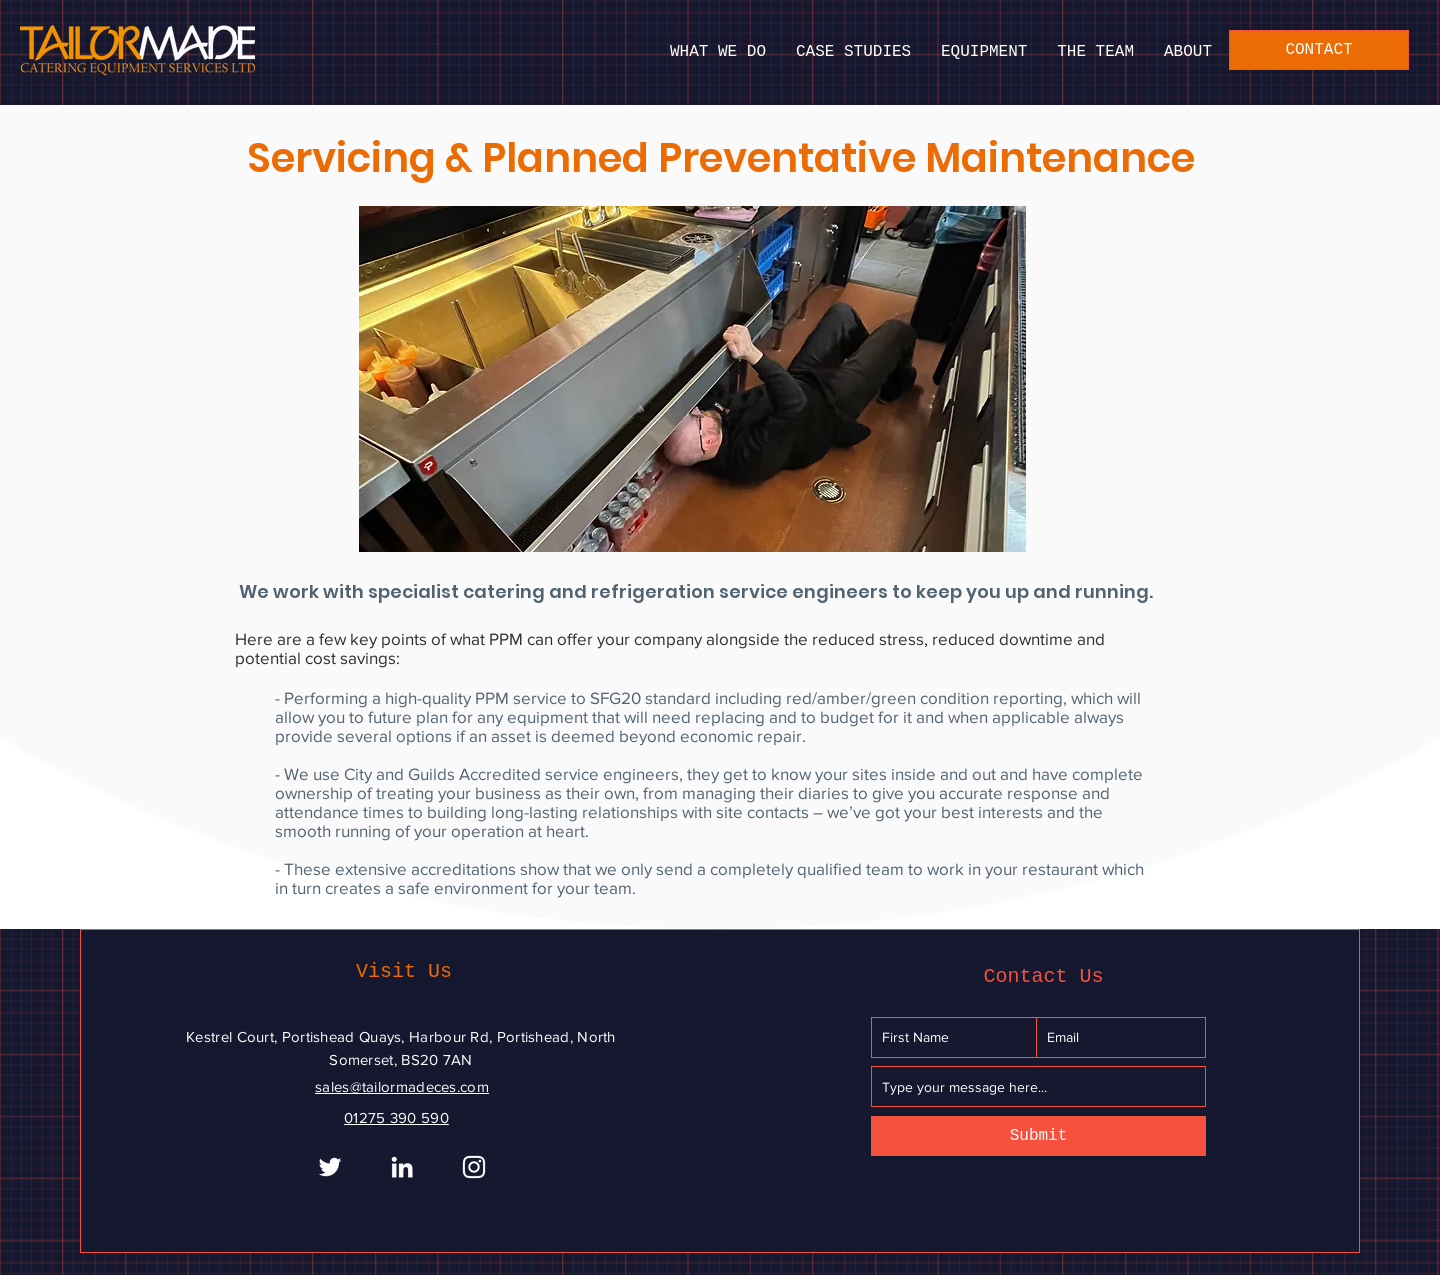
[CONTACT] (1319, 50)
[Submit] (1038, 1136)
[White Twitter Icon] (330, 1167)
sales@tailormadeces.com (402, 1086)
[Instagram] (474, 1167)
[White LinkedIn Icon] (402, 1167)
